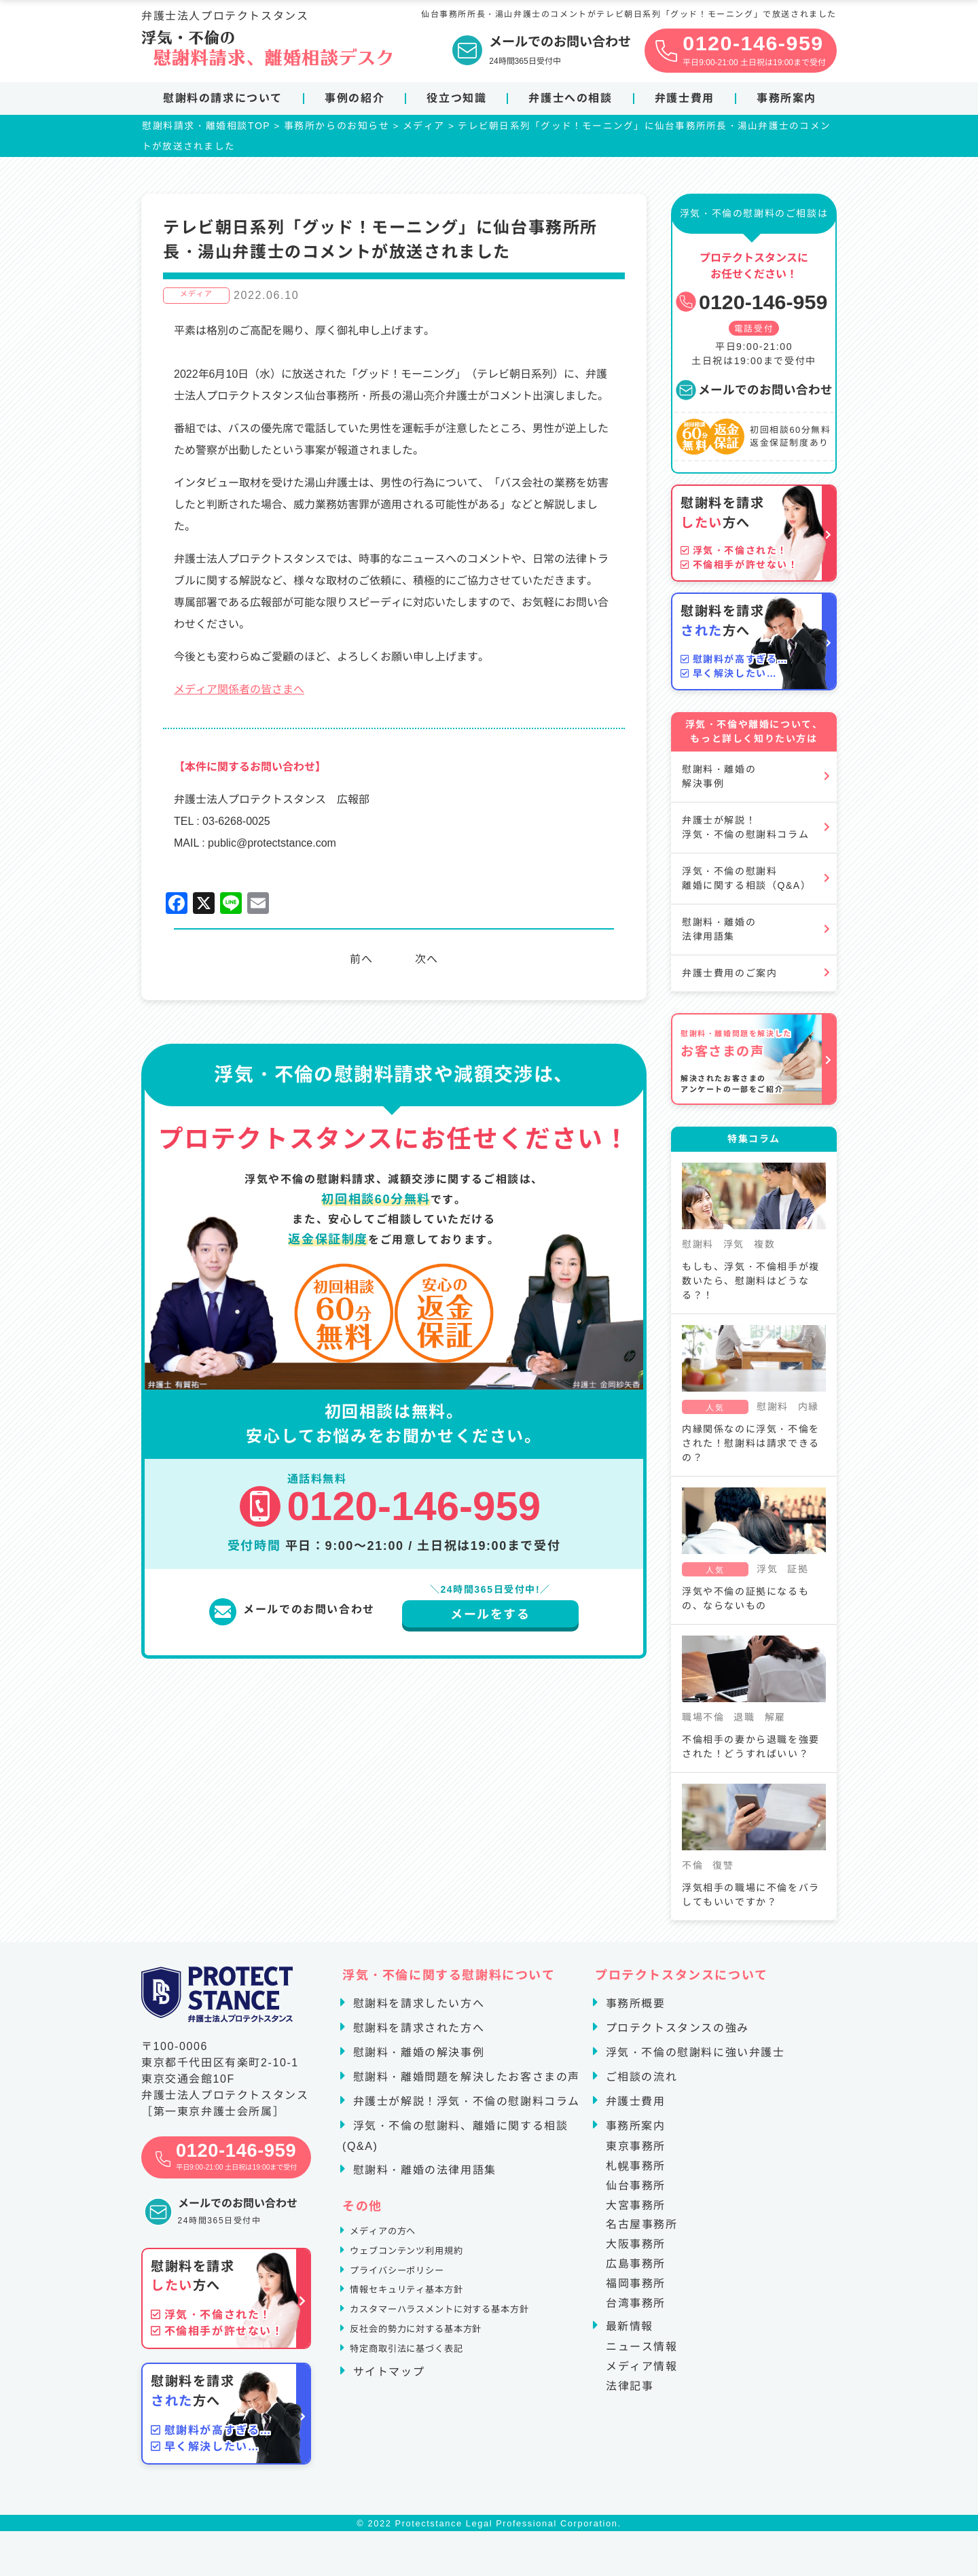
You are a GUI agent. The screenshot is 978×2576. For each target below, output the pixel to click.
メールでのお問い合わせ (754, 395)
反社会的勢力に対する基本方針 (434, 2362)
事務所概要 (634, 2009)
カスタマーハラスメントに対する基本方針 (464, 2338)
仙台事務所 (636, 2191)
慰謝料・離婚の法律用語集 (719, 934)
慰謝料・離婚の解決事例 (719, 781)
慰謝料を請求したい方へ (417, 2009)
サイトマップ (387, 2411)
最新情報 (627, 2331)
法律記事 (629, 2391)
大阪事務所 (636, 2249)
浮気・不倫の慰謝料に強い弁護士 (693, 2058)
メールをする (490, 1620)
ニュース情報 (642, 2352)
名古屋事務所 (642, 2230)
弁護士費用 (684, 98)
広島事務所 (636, 2269)
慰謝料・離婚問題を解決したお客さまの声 (464, 2082)
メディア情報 (642, 2372)
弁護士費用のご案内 (729, 978)
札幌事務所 (636, 2171)
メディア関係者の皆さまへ (239, 695)
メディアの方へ (393, 2240)
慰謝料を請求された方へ (417, 2033)
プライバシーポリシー (411, 2289)
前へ (358, 964)
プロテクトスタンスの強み (675, 2033)
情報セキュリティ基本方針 (422, 2313)
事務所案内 (786, 98)
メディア (196, 300)
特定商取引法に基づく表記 (422, 2387)
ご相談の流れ (640, 2082)
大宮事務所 (636, 2210)
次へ (429, 964)
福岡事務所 (636, 2289)
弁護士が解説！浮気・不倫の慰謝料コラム (745, 832)
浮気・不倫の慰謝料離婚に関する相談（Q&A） (746, 883)
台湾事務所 (636, 2308)
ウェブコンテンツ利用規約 (422, 2264)
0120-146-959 (751, 307)
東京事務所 (636, 2151)
